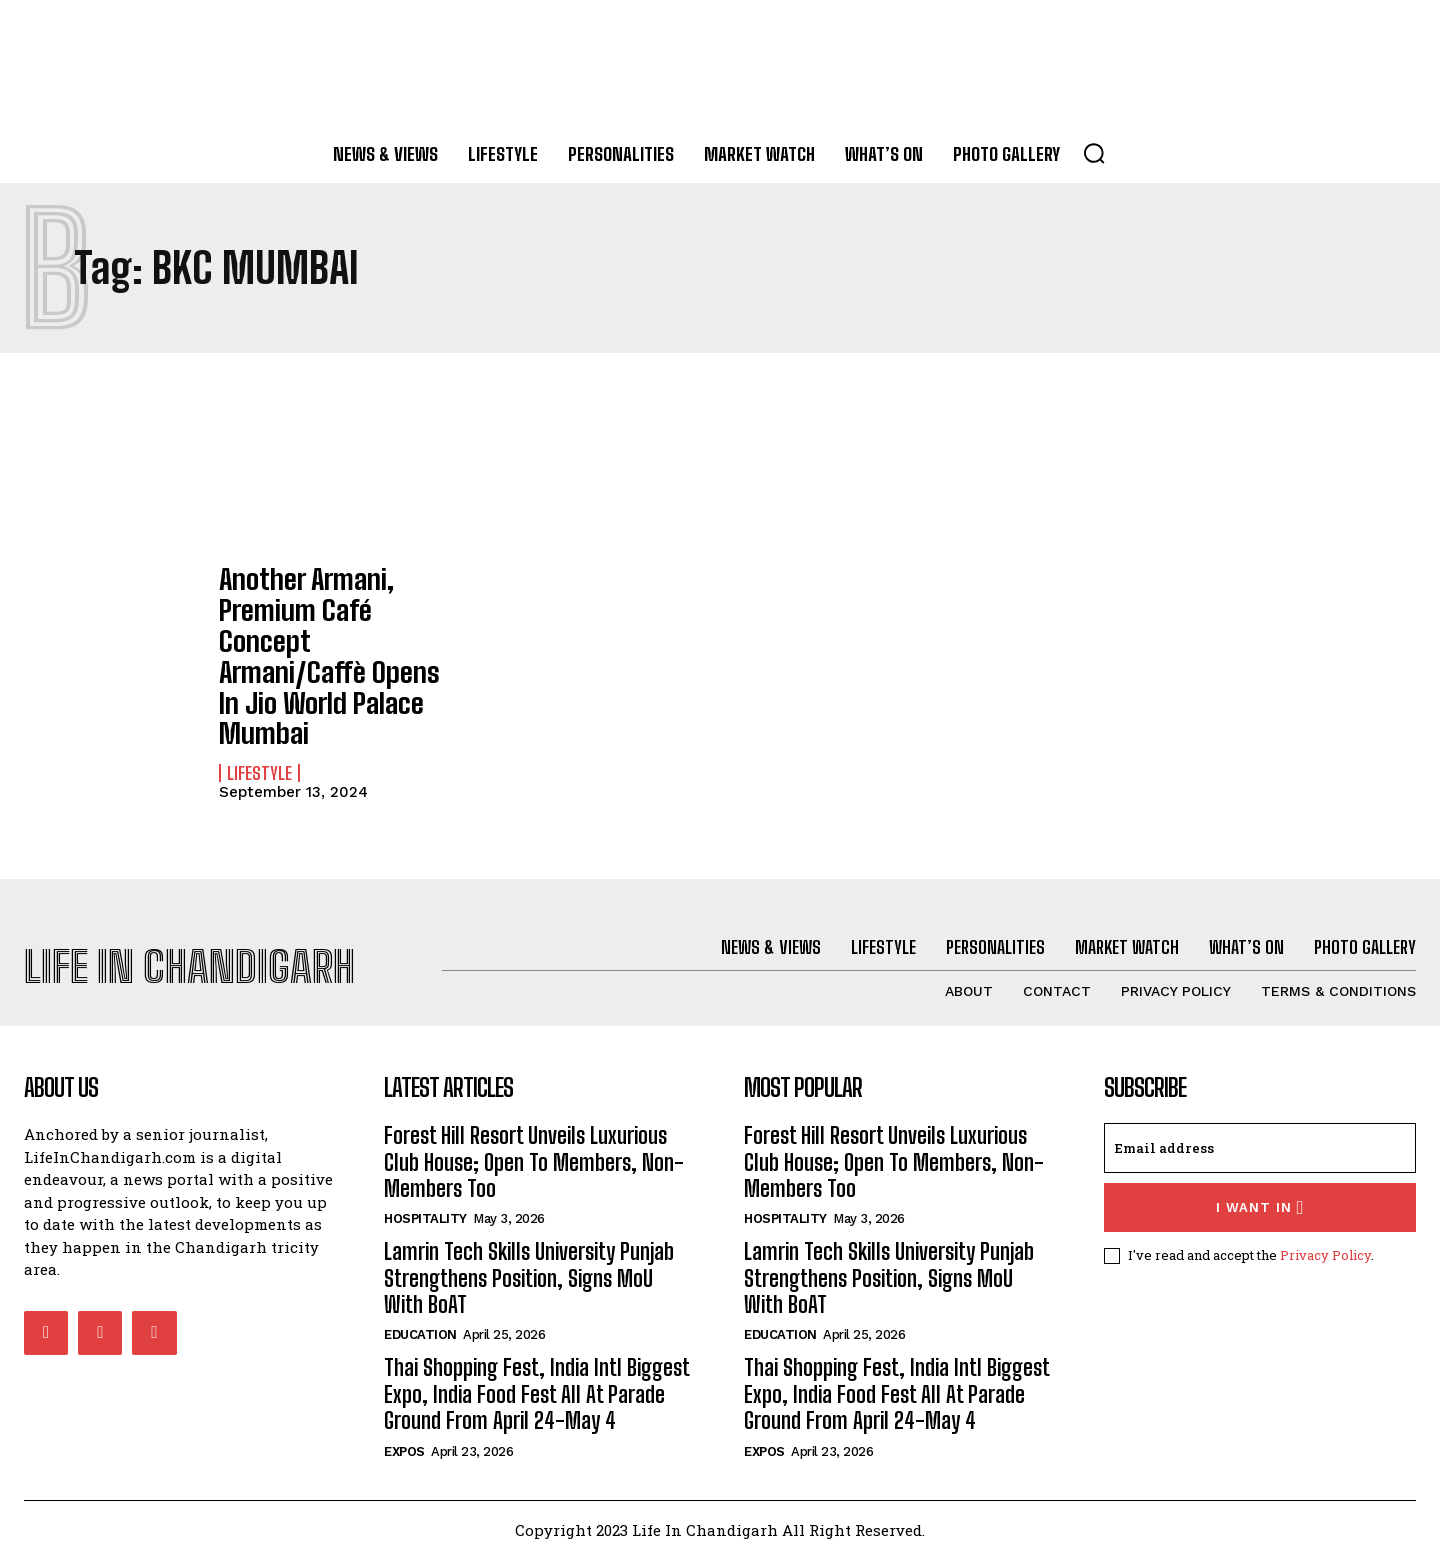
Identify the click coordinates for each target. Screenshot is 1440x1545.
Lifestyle (259, 694)
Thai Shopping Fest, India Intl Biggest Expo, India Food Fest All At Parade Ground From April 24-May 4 (537, 1381)
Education (420, 1321)
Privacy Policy (1325, 1241)
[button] (1094, 153)
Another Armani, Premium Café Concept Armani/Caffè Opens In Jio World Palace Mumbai (338, 616)
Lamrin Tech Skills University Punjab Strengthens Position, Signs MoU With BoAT (529, 1265)
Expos (404, 1437)
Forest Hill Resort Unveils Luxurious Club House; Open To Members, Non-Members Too (534, 1148)
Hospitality (425, 1205)
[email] (1260, 1134)
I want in (1260, 1193)
